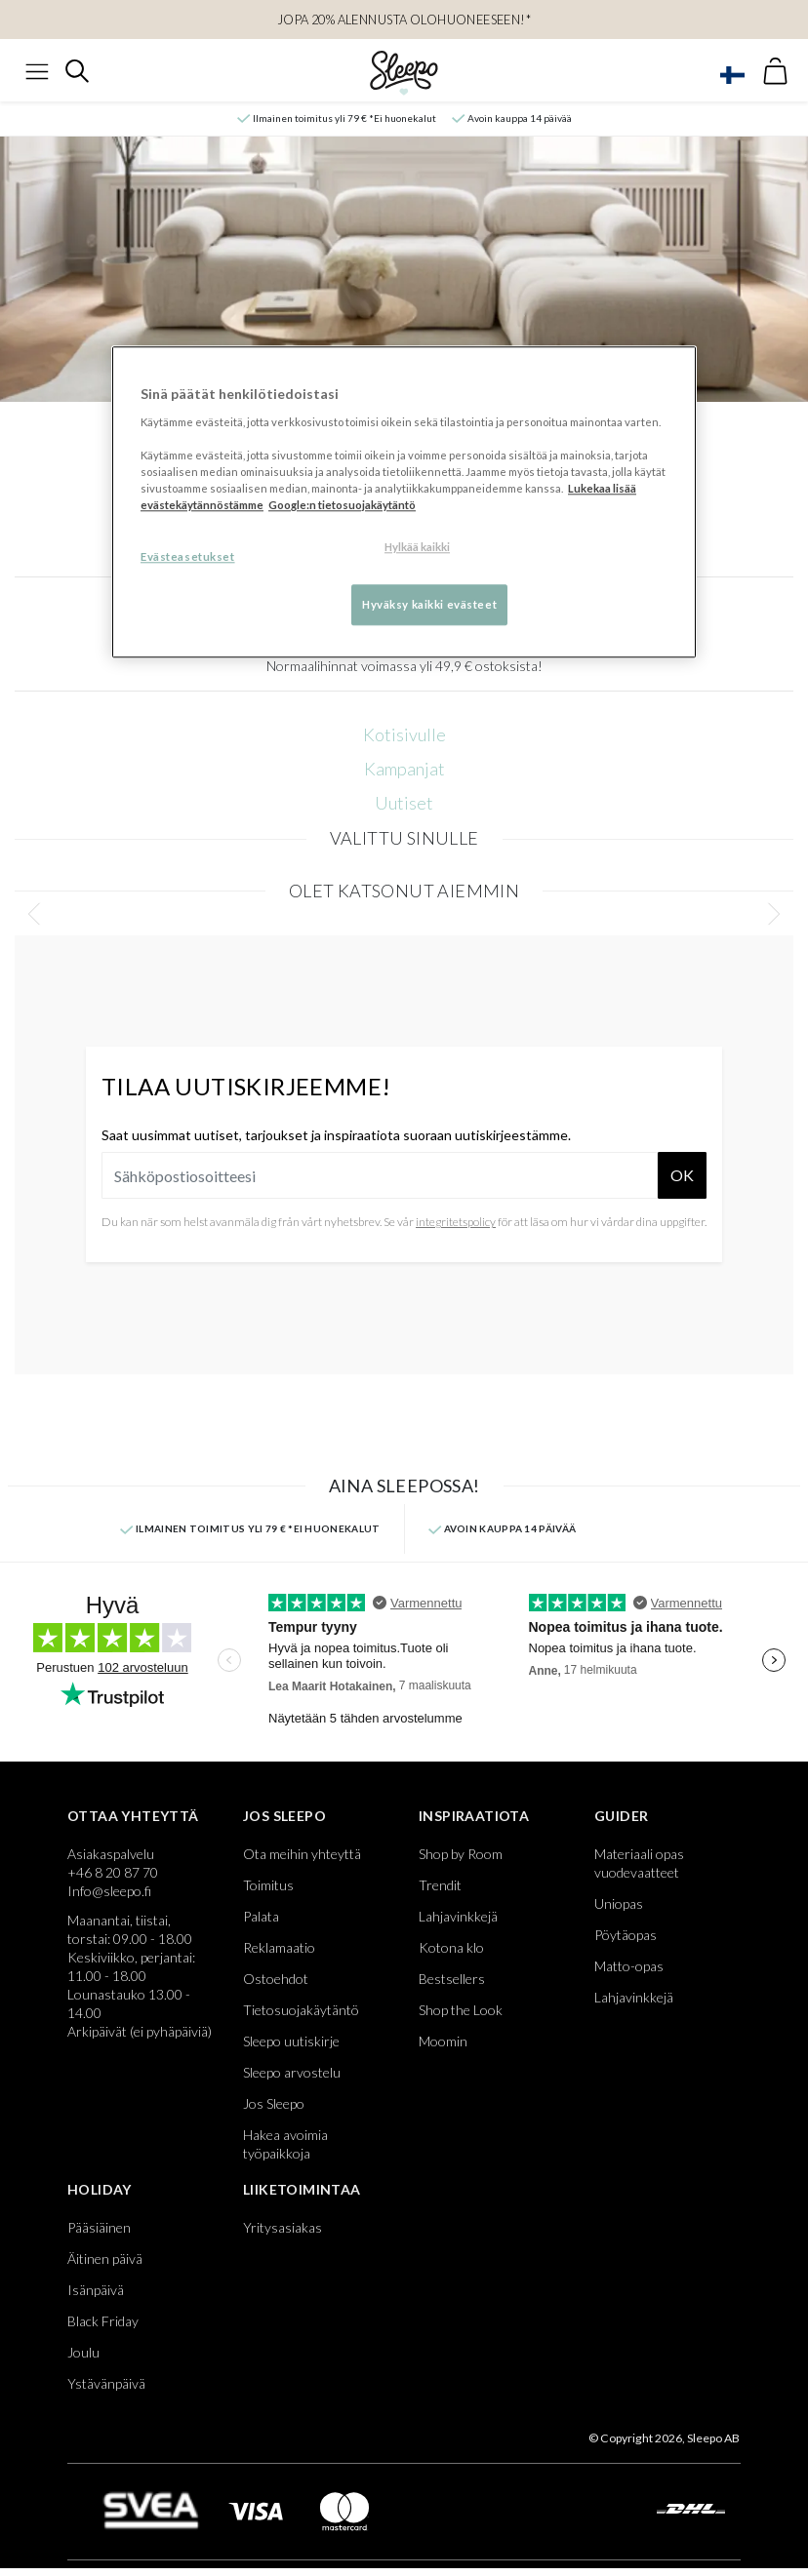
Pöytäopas (625, 1934)
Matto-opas (629, 1966)
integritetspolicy (456, 1221)
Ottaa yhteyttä (133, 1815)
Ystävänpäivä (106, 2383)
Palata (261, 1916)
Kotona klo (451, 1947)
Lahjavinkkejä (458, 1916)
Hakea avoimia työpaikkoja (285, 2143)
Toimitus (268, 1885)
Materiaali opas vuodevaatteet (639, 1863)
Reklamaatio (279, 1947)
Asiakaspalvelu (110, 1853)
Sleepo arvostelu (292, 2072)
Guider (621, 1815)
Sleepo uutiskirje (291, 2041)
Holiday (99, 2189)
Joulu (83, 2352)
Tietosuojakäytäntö (301, 2009)
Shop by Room (461, 1853)
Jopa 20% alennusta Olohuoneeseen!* (404, 19)
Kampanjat (404, 768)
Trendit (440, 1885)
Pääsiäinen (99, 2227)
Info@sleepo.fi (109, 1890)
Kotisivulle (404, 734)
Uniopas (618, 1903)
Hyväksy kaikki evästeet (429, 604)
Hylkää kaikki (417, 546)
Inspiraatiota (474, 1815)
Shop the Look (461, 2009)
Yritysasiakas (282, 2227)
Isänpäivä (95, 2289)
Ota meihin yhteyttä (302, 1853)
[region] (404, 501)
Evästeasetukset (188, 556)
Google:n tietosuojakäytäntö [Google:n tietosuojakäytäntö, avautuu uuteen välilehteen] (342, 504)
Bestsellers (452, 1978)
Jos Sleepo (284, 1815)
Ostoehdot (275, 1978)
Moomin (443, 2041)
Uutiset (404, 802)
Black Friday (103, 2321)
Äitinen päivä (104, 2258)
